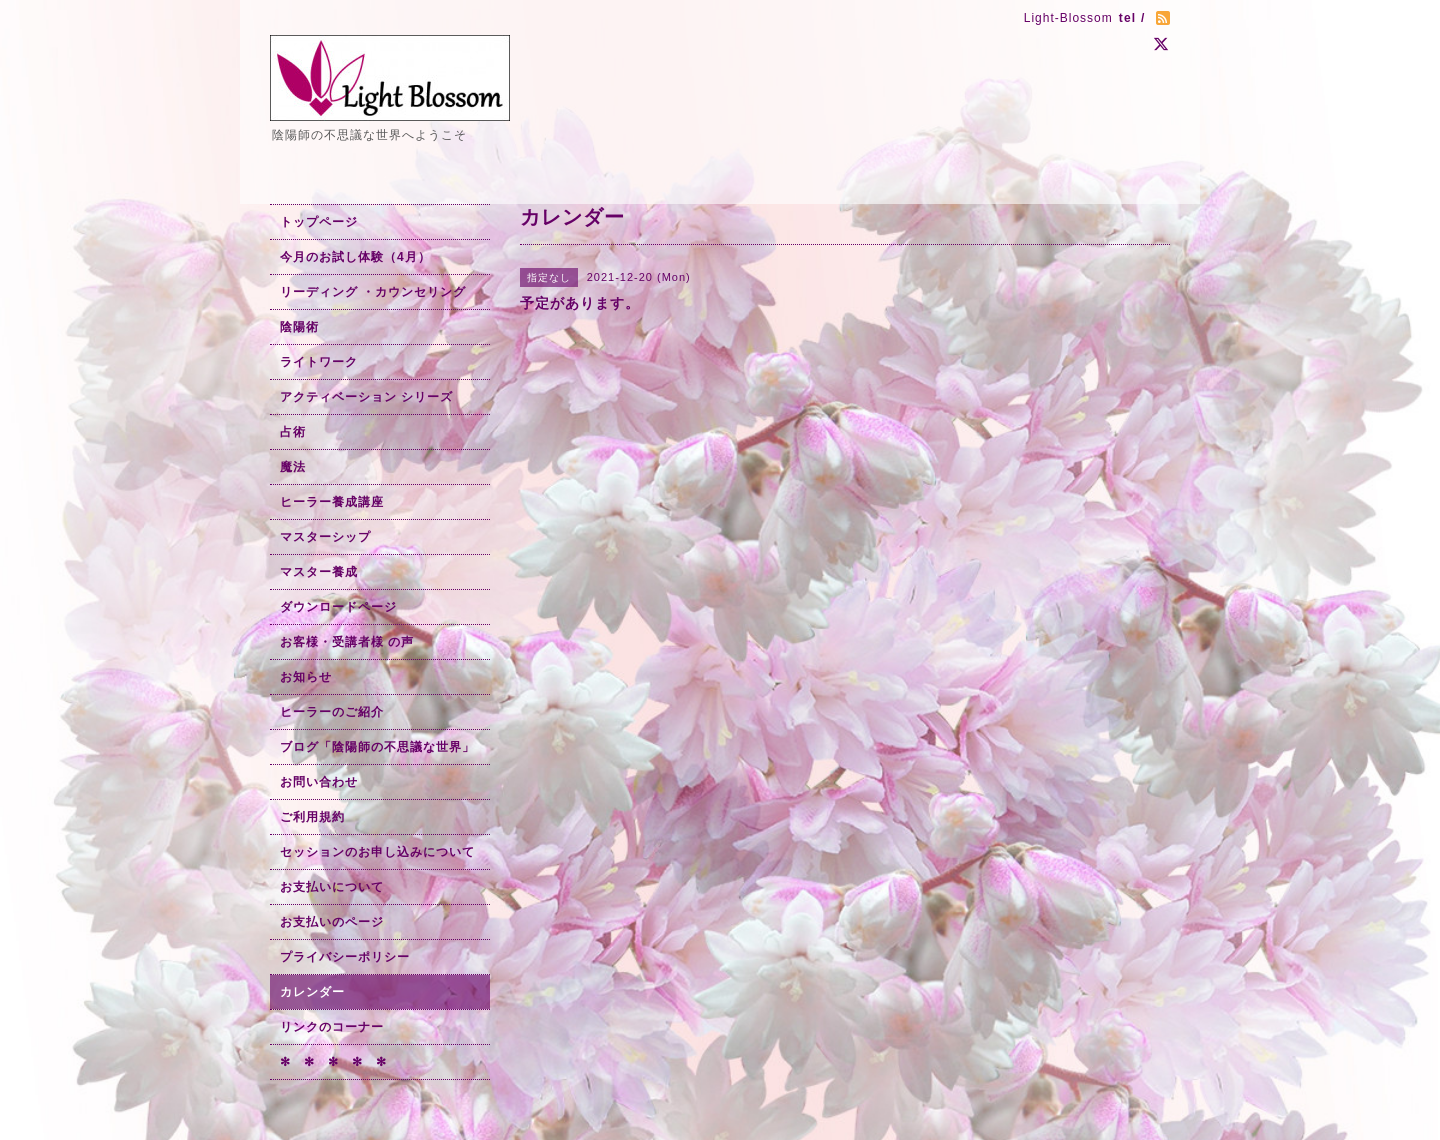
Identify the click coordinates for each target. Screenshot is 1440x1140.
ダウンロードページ (338, 607)
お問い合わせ (319, 782)
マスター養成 (319, 572)
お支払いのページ (332, 922)
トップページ (319, 222)
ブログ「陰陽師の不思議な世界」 (377, 747)
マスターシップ (325, 537)
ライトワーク (319, 362)
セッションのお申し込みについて (377, 852)
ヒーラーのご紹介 (332, 712)
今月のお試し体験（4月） (355, 257)
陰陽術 (299, 327)
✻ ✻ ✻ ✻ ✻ (333, 1062)
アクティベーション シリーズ (366, 397)
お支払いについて (332, 887)
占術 (293, 432)
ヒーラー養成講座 (332, 502)
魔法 (293, 467)
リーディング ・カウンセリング (373, 292)
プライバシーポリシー (345, 957)
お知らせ (306, 677)
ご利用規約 (312, 817)
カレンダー (312, 992)
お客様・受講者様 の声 (347, 642)
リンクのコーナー (332, 1027)
